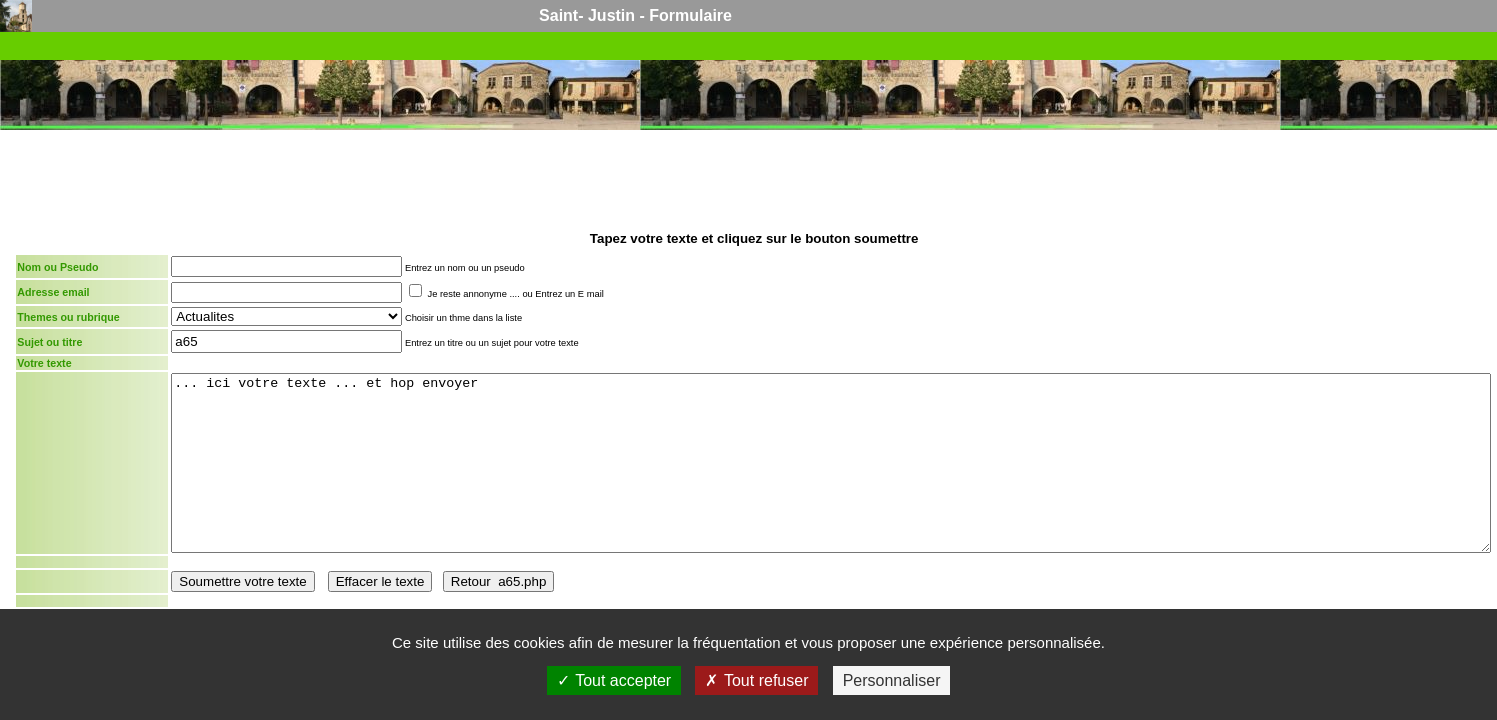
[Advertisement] (754, 178)
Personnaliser (892, 680)
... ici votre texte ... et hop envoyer (831, 463)
